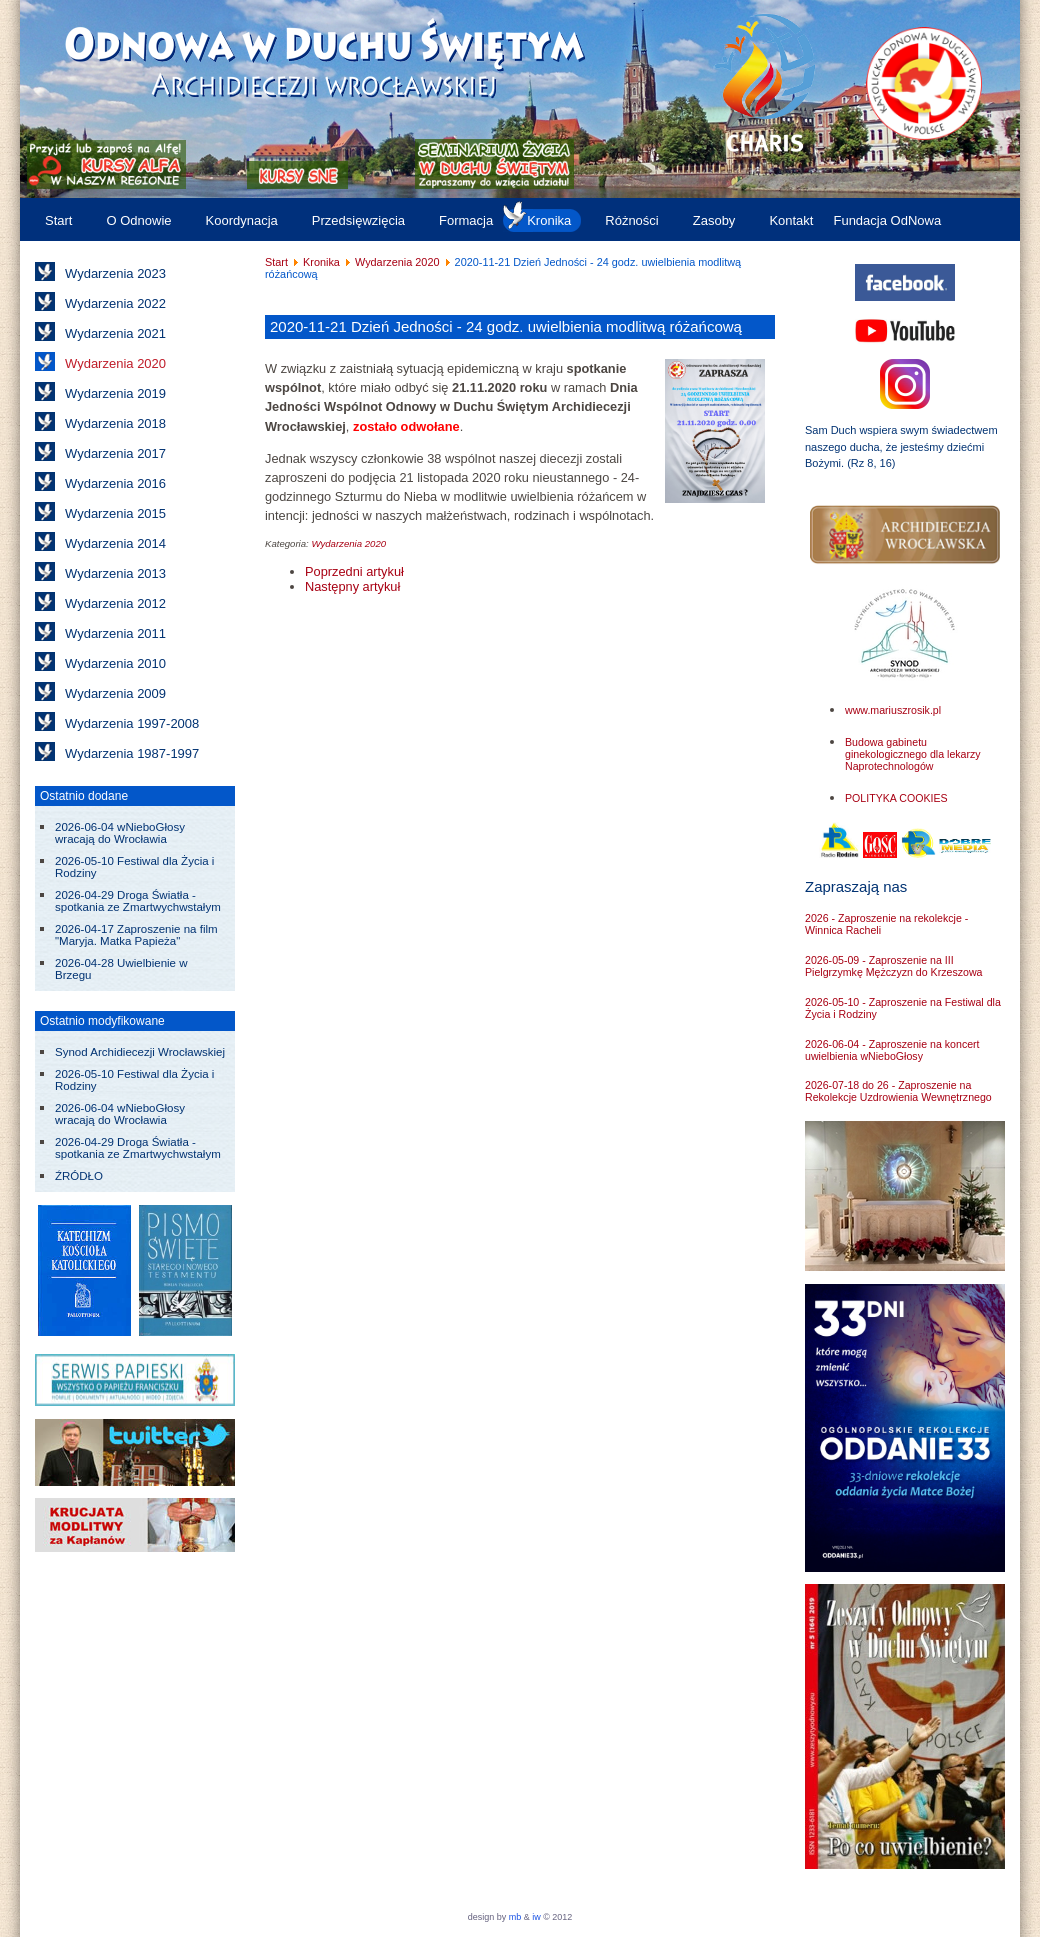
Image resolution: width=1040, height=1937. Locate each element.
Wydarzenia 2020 (115, 363)
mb (515, 1917)
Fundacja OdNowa (887, 220)
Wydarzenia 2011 (115, 633)
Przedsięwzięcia (358, 220)
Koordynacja (242, 220)
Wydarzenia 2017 (115, 453)
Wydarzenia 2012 (115, 603)
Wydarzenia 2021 (115, 333)
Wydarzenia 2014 (115, 543)
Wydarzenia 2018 (115, 423)
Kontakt (791, 220)
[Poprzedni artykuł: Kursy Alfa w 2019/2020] (354, 571)
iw (535, 1917)
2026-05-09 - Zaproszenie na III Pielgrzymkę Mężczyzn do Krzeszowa (893, 966)
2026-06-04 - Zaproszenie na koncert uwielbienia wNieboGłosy (892, 1050)
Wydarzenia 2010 (115, 663)
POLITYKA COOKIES (896, 798)
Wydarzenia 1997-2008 (132, 723)
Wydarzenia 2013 (115, 573)
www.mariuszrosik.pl (893, 710)
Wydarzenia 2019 (115, 393)
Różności (631, 220)
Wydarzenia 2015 (115, 513)
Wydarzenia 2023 (115, 273)
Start (58, 220)
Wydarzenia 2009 (115, 693)
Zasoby (714, 220)
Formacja (466, 220)
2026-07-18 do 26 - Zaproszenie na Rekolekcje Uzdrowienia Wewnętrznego (898, 1091)
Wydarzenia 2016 (115, 483)
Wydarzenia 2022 (115, 303)
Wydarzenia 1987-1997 (132, 753)
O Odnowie (138, 220)
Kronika (549, 220)
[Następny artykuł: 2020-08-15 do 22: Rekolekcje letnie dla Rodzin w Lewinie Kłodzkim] (352, 586)
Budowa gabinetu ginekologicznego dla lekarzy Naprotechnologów (913, 754)
